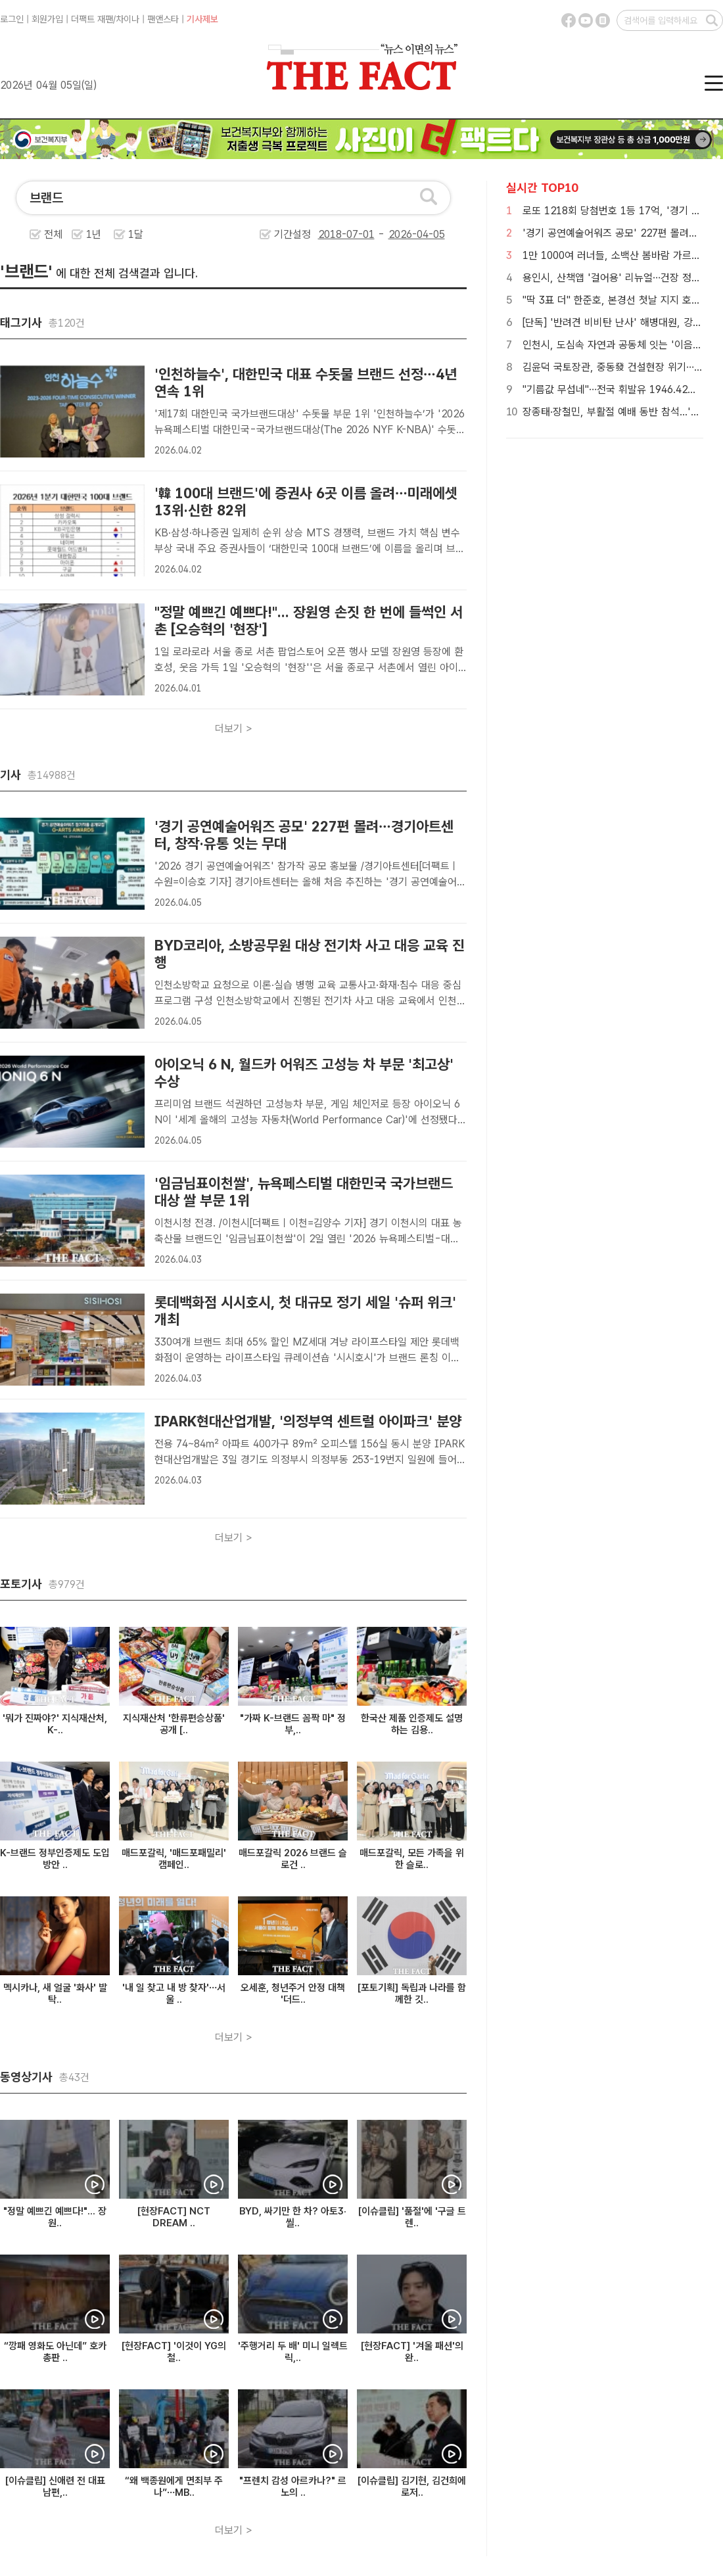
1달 (135, 234)
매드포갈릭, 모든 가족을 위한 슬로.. (412, 1859)
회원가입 (47, 19)
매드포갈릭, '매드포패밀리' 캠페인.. (174, 1859)
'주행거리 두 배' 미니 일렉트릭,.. (293, 2352)
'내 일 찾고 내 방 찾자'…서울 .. (173, 1993)
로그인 (12, 19)
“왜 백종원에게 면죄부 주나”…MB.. (174, 2486)
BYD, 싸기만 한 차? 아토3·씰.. (292, 2217)
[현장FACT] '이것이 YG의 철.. (174, 2352)
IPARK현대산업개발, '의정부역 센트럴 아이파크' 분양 (307, 1421)
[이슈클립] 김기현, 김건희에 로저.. (412, 2486)
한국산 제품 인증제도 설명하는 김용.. (412, 1724)
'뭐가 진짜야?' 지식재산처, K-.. (55, 1724)
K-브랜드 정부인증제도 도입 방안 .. (55, 1859)
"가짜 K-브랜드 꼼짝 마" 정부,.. (293, 1724)
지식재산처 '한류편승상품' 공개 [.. (174, 1724)
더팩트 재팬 (92, 19)
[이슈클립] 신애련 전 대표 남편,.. (55, 2486)
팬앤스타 (163, 19)
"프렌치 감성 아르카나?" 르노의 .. (292, 2486)
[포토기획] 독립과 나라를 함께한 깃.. (412, 1993)
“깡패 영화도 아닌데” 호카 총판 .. (55, 2352)
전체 (53, 234)
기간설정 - (359, 234)
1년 (93, 234)
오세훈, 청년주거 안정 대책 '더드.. (293, 1993)
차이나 (127, 19)
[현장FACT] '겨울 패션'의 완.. (412, 2352)
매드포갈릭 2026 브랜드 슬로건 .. (293, 1859)
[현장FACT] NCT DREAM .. (173, 2217)
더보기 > (233, 728)
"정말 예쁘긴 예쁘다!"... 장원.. (54, 2217)
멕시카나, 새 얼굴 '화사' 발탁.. (55, 1993)
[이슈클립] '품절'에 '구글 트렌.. (412, 2217)
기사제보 (202, 19)
